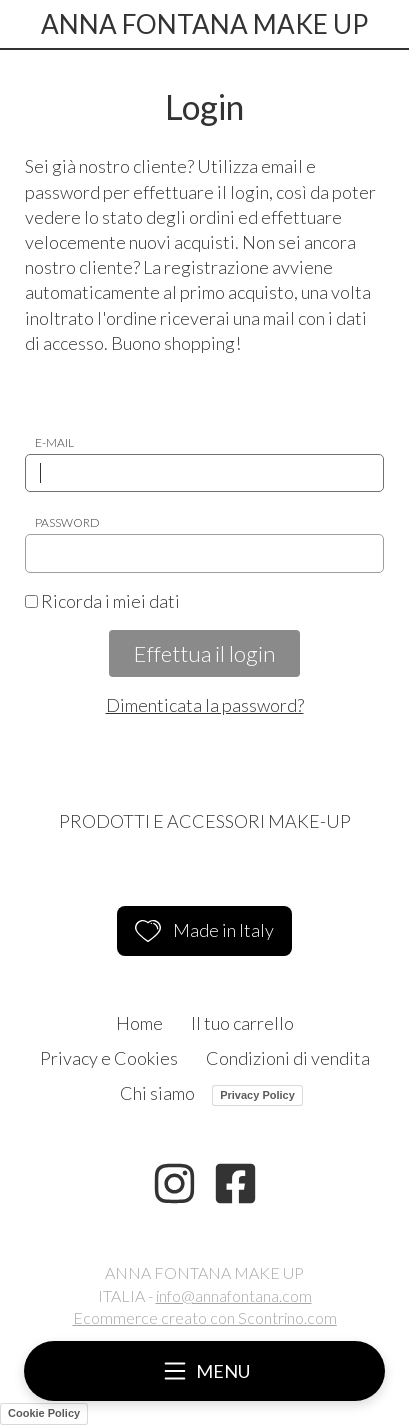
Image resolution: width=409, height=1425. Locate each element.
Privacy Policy (257, 1095)
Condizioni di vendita (288, 1058)
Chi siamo (157, 1093)
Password (67, 522)
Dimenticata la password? (205, 705)
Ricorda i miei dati (102, 601)
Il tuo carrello (242, 1023)
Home (139, 1023)
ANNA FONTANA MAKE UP (204, 24)
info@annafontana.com (234, 1295)
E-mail (54, 442)
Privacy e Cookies (109, 1058)
